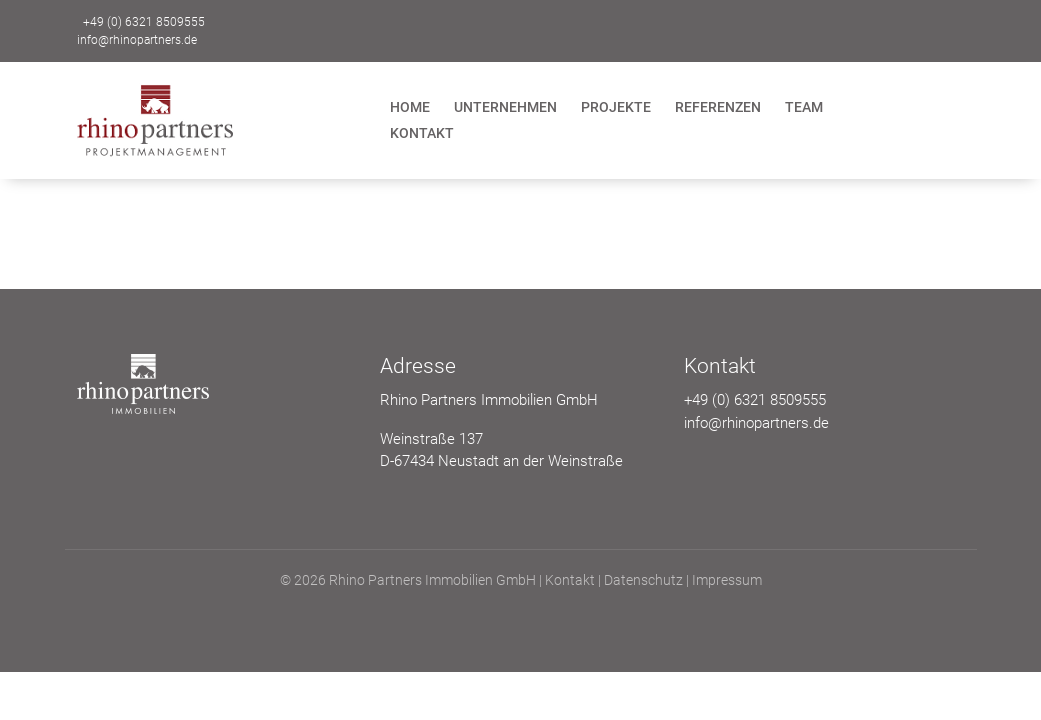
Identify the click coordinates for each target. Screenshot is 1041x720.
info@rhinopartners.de (137, 40)
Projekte (616, 107)
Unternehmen (505, 107)
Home (410, 107)
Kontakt (422, 133)
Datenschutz (643, 580)
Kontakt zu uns (895, 27)
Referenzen (718, 107)
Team (804, 107)
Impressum (727, 580)
